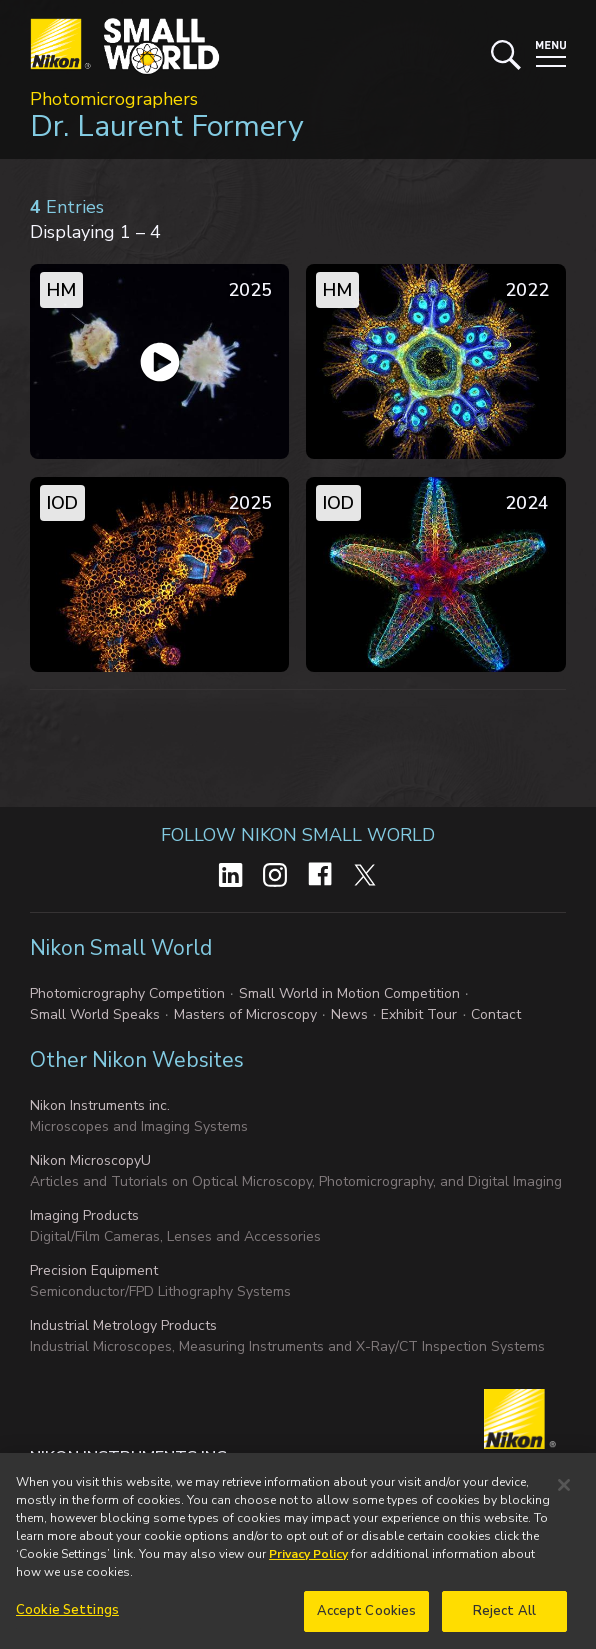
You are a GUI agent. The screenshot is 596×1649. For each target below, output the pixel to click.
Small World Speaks (95, 1014)
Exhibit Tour (419, 1014)
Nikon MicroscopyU (90, 1160)
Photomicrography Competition (127, 993)
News (349, 1014)
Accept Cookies (367, 1617)
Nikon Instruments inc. (100, 1105)
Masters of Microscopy (245, 1014)
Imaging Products (84, 1215)
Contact (496, 1014)
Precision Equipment (94, 1270)
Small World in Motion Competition (349, 993)
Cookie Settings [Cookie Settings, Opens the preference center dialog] (67, 1616)
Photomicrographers (114, 99)
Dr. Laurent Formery (166, 126)
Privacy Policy (308, 1560)
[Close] (564, 1491)
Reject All (504, 1617)
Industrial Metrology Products (123, 1325)
